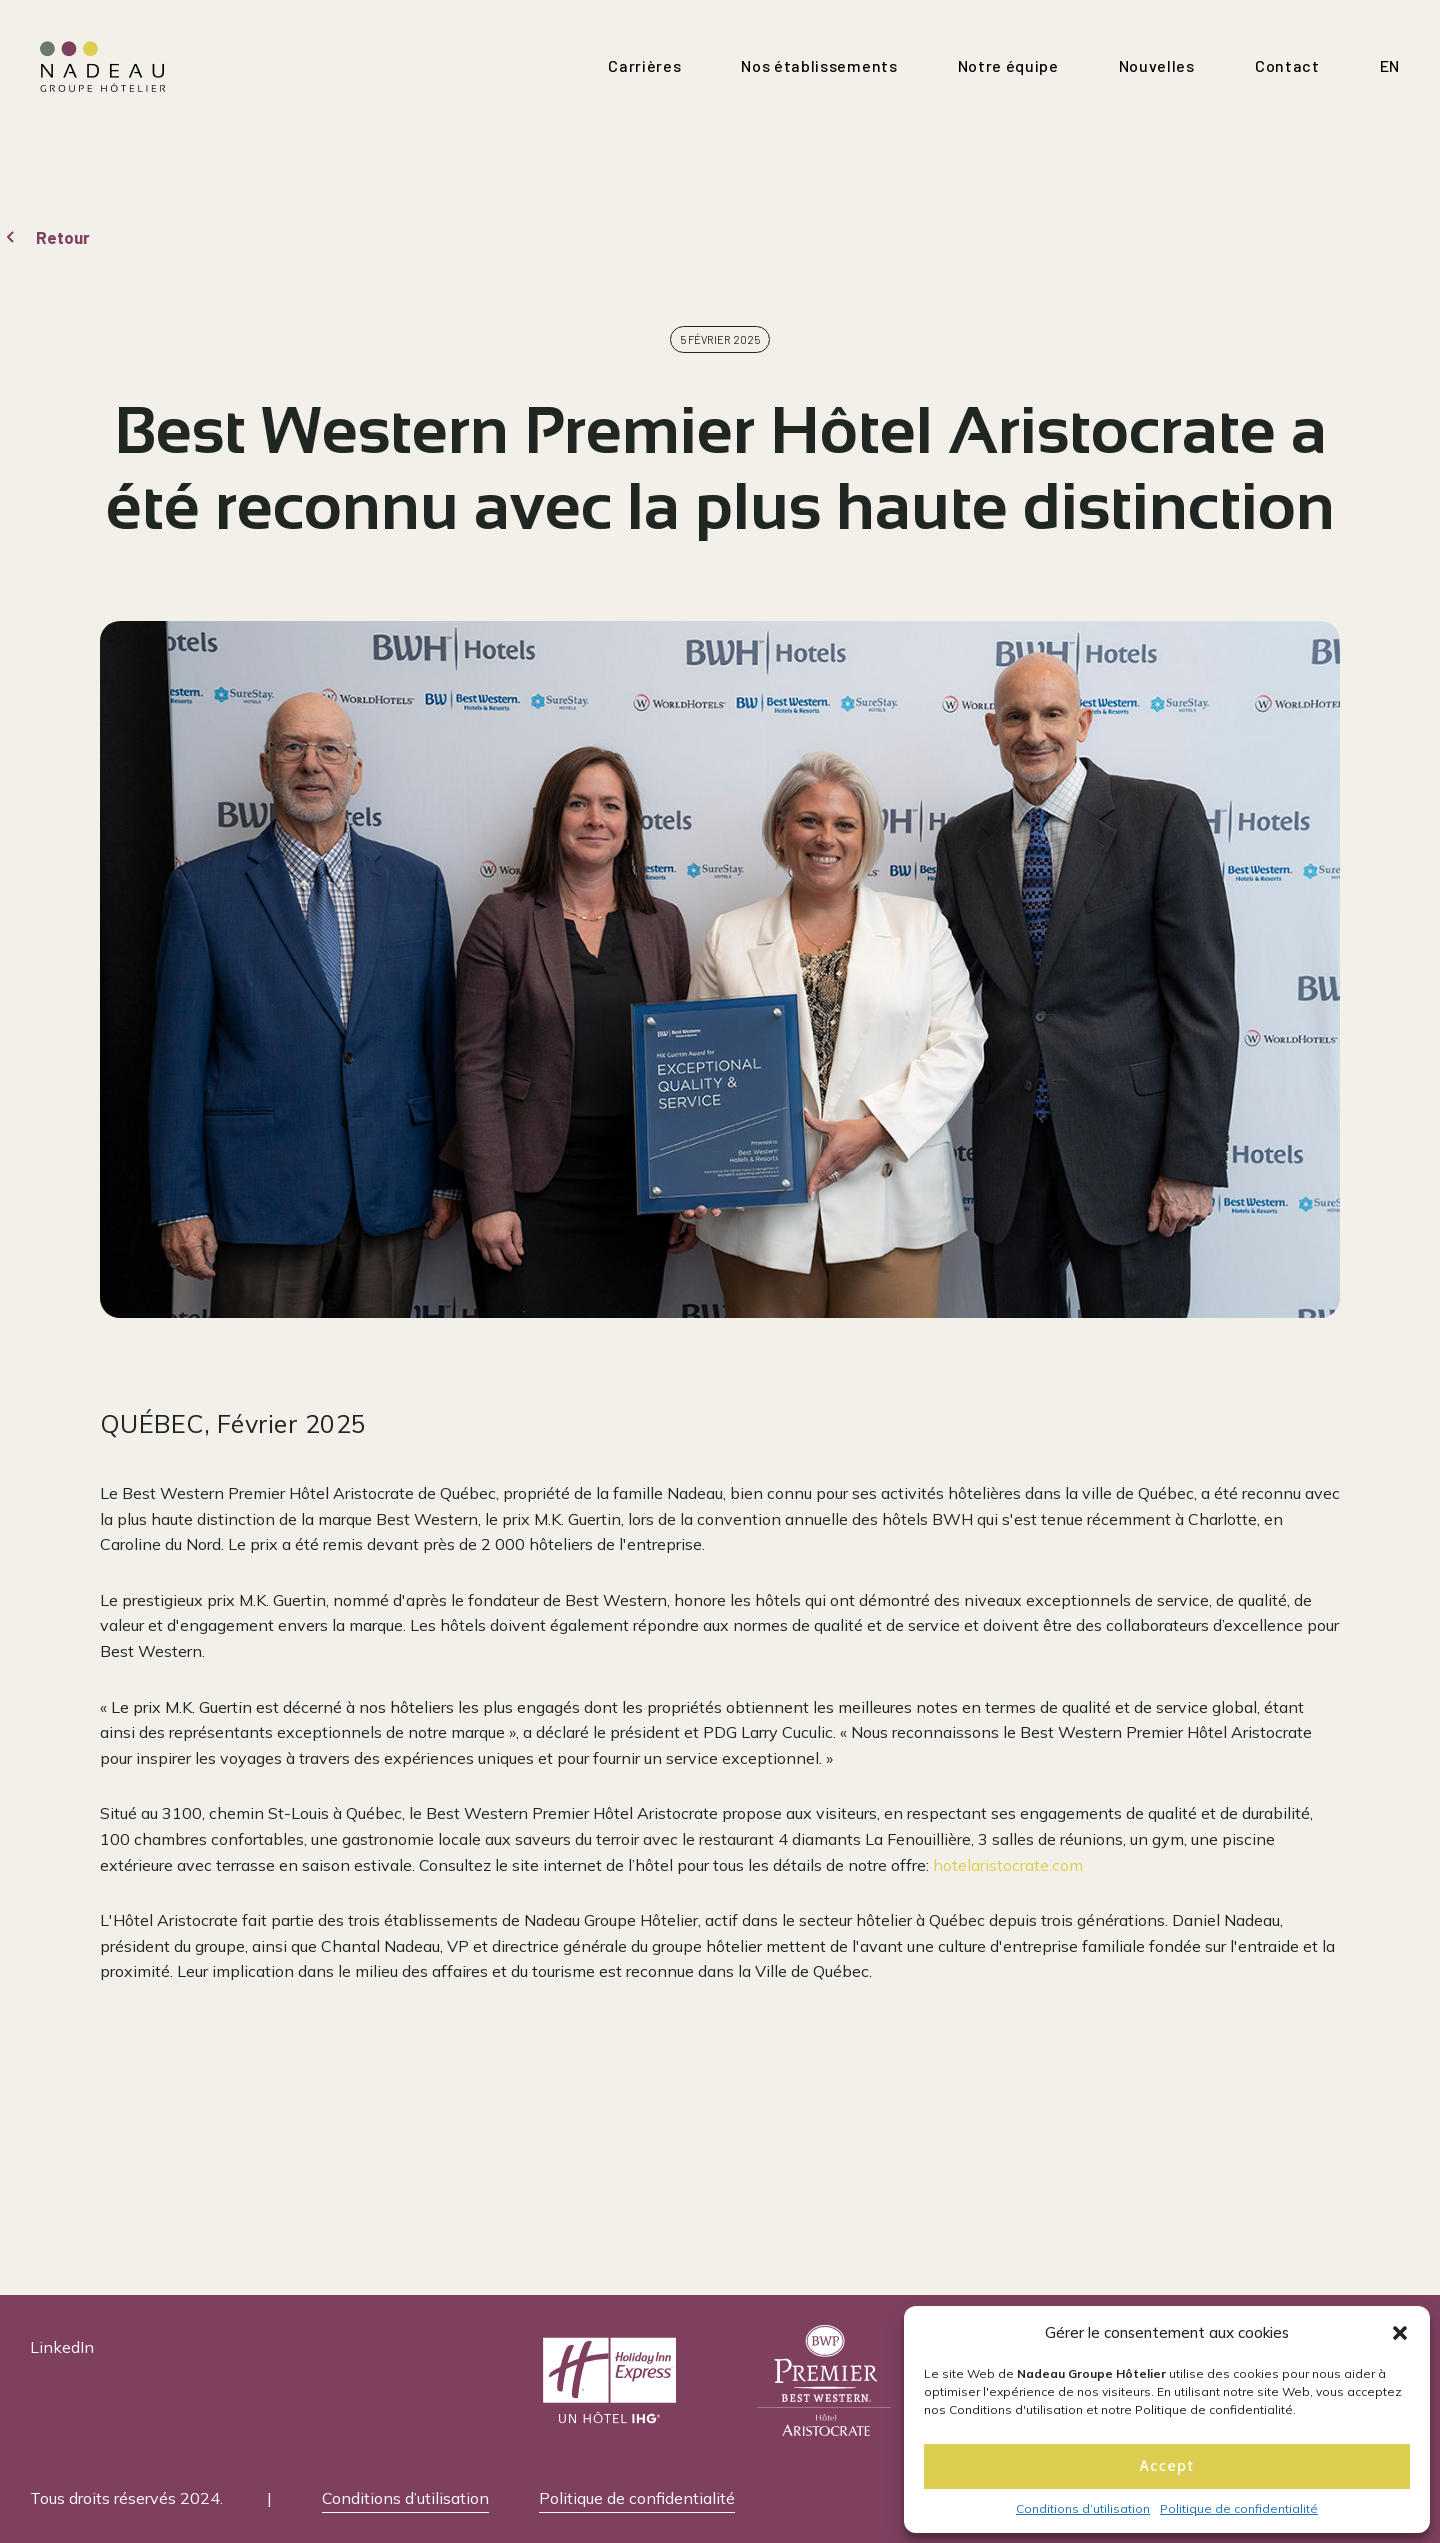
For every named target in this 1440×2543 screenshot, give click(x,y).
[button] (1400, 2333)
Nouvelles (1157, 65)
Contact (1287, 65)
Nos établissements (819, 65)
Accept (1167, 2466)
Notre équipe (1008, 65)
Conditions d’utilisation (1083, 2508)
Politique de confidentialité (1239, 2508)
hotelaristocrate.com (1008, 1865)
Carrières (644, 65)
